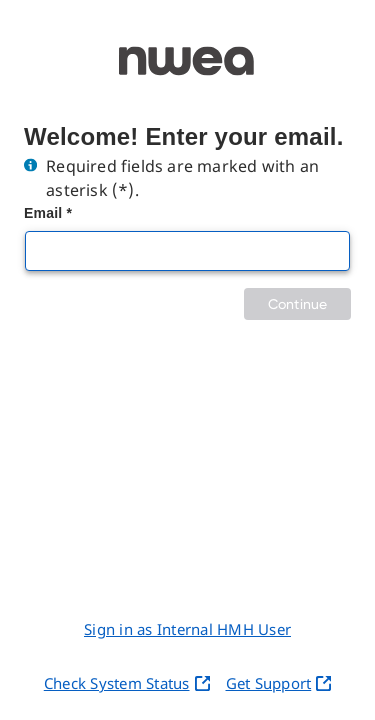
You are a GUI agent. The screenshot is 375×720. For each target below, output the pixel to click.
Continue (297, 303)
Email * (48, 213)
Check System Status (127, 683)
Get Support (279, 683)
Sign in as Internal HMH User (187, 629)
